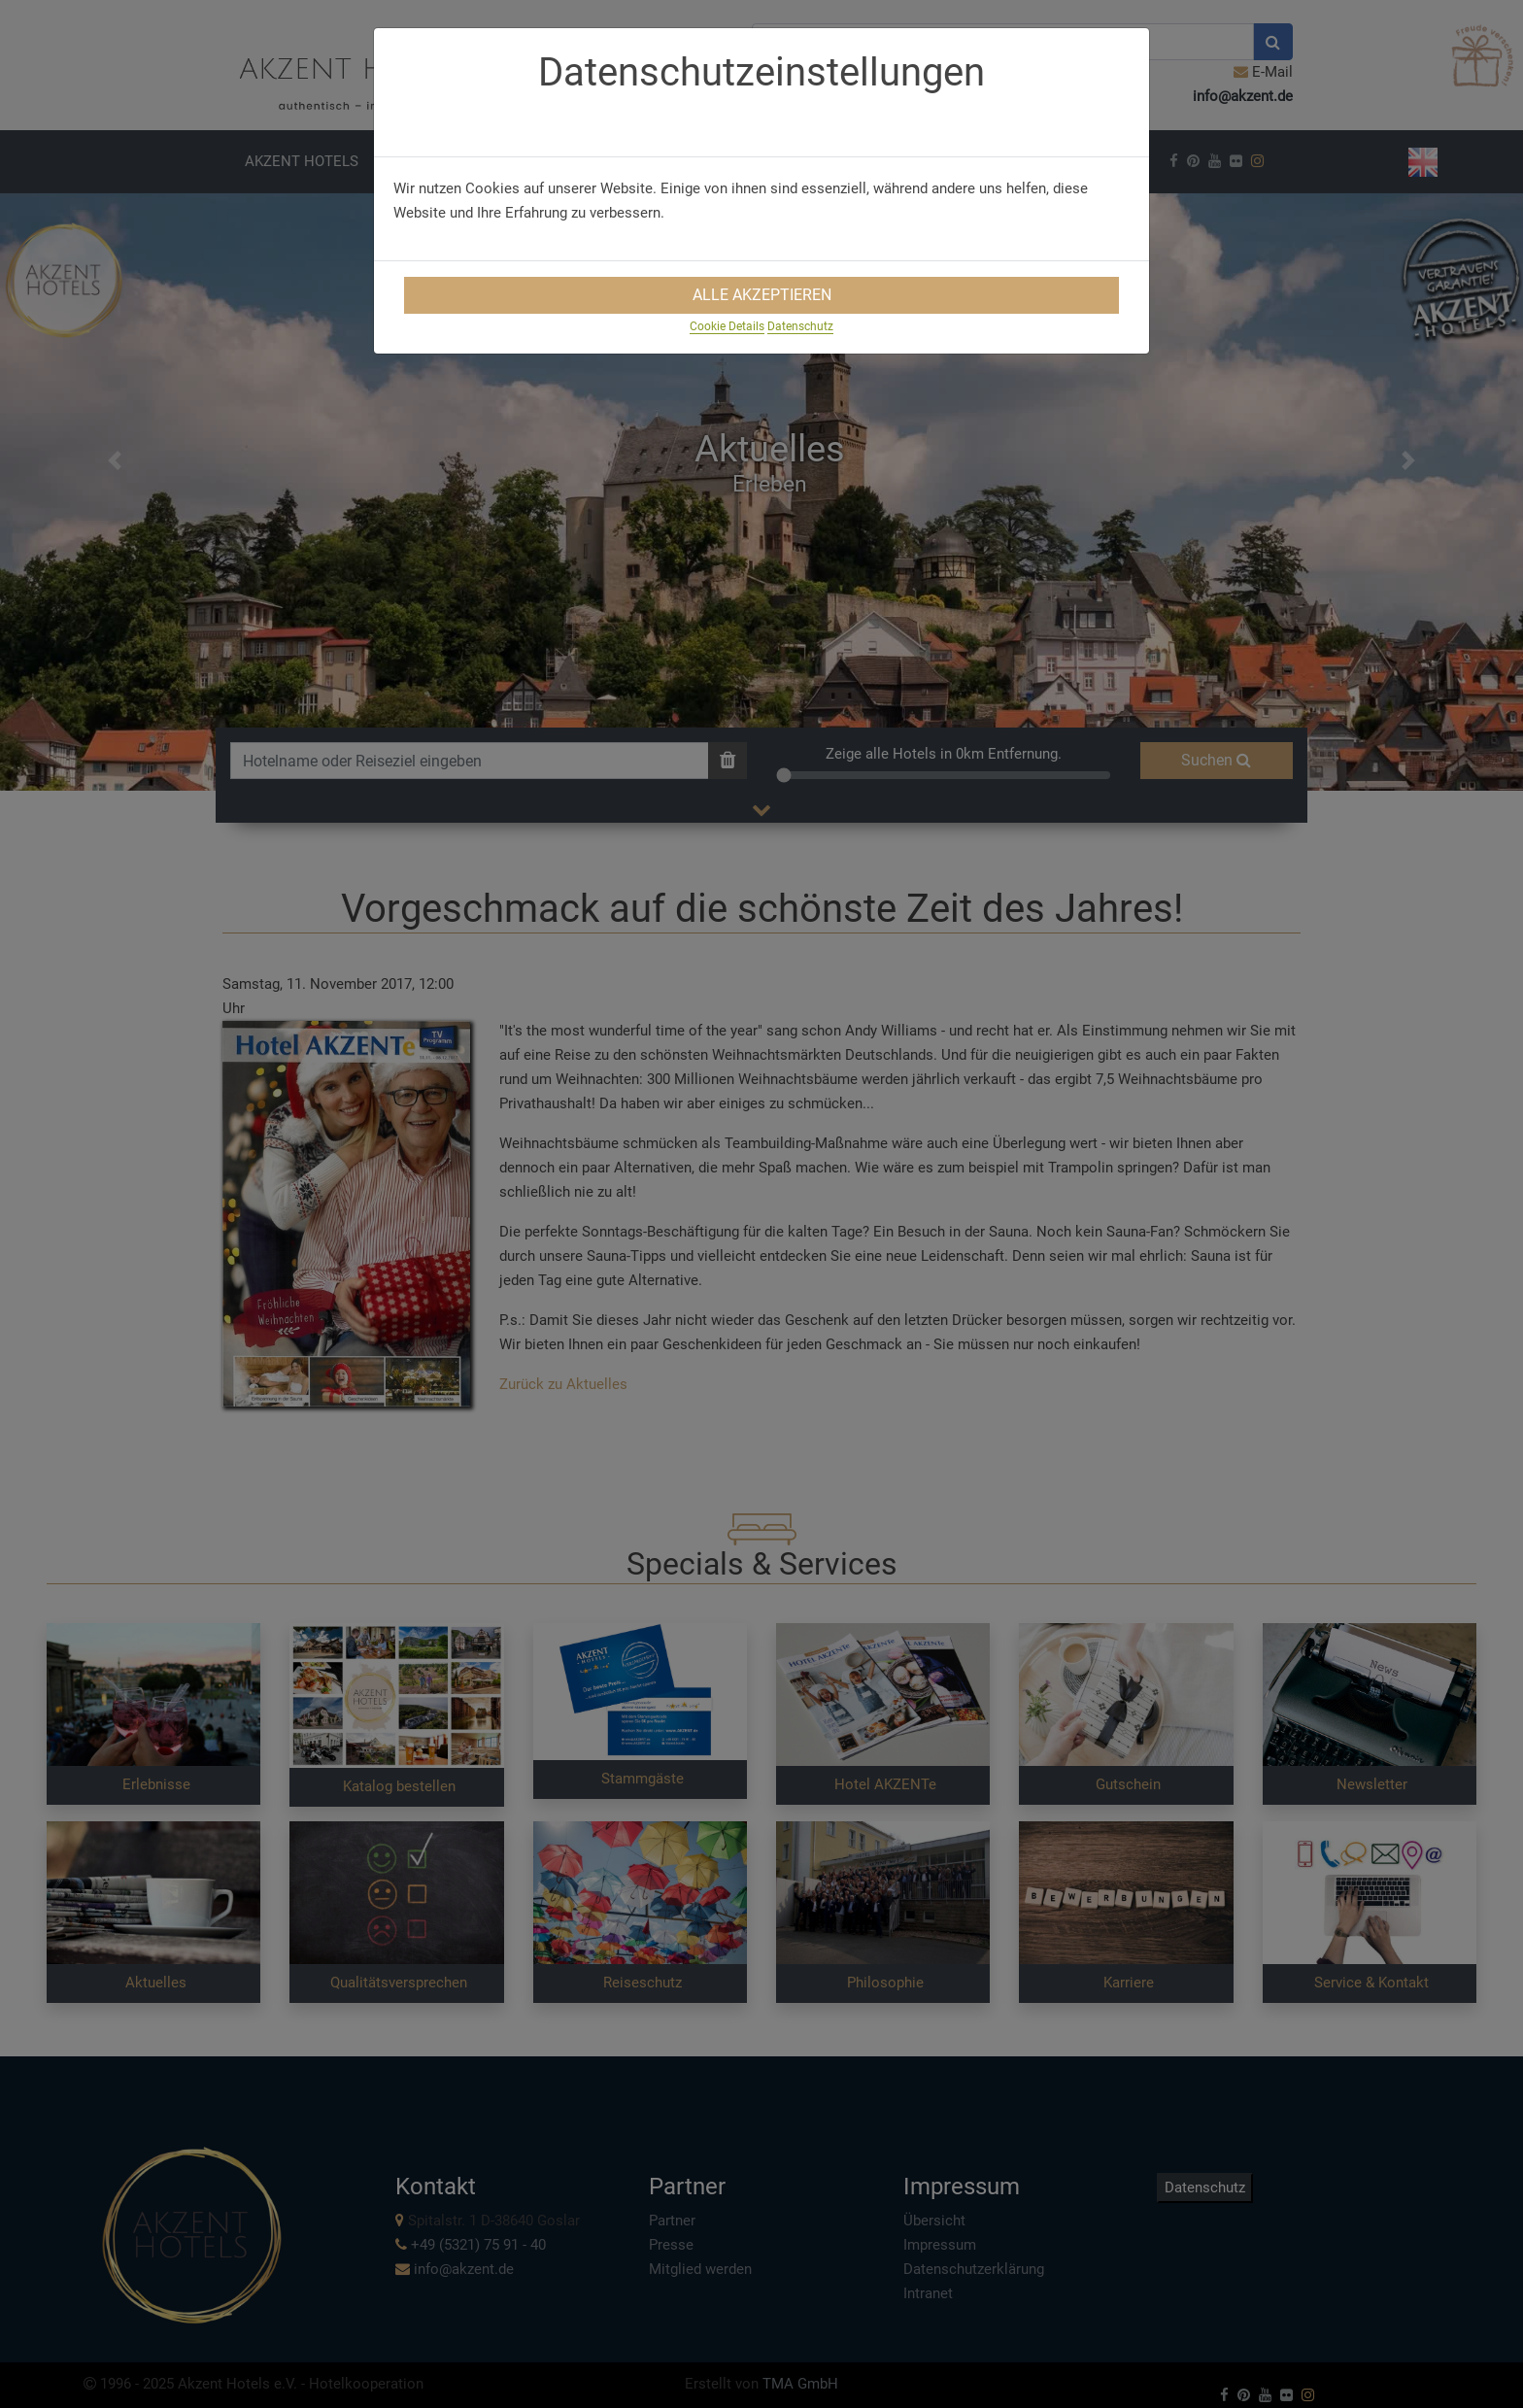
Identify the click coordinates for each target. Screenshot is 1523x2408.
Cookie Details (727, 326)
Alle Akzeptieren (762, 295)
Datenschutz (800, 326)
